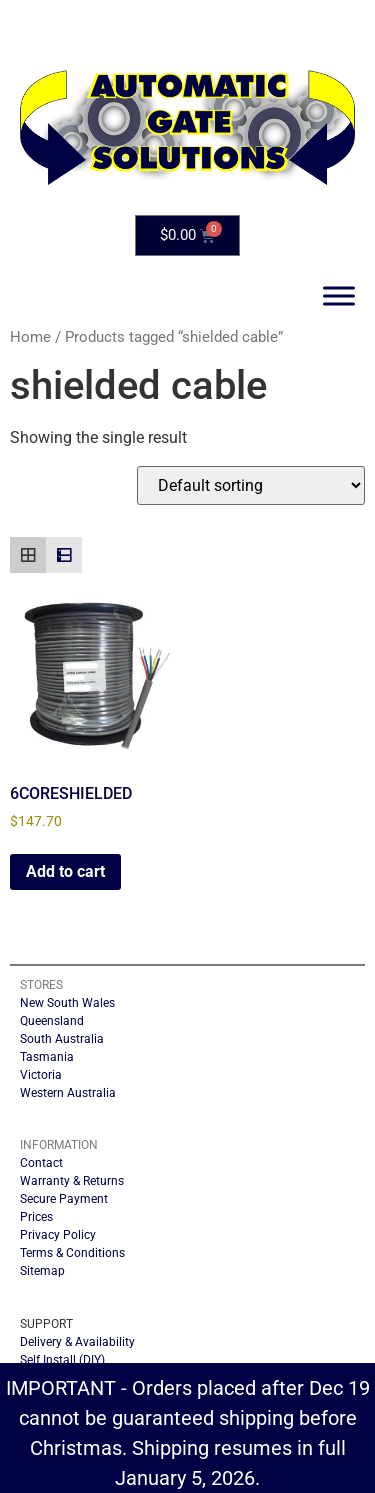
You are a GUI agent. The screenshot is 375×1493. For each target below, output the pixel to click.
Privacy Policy (58, 1235)
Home (30, 337)
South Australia (62, 1039)
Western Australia (68, 1093)
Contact (41, 1163)
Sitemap (42, 1271)
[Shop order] (251, 485)
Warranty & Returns (72, 1181)
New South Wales (67, 1003)
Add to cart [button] (65, 871)
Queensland (52, 1021)
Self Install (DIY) (62, 1360)
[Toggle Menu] (339, 295)
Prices (36, 1217)
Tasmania (47, 1057)
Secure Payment (64, 1199)
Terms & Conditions (72, 1253)
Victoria (41, 1075)
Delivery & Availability (77, 1342)
